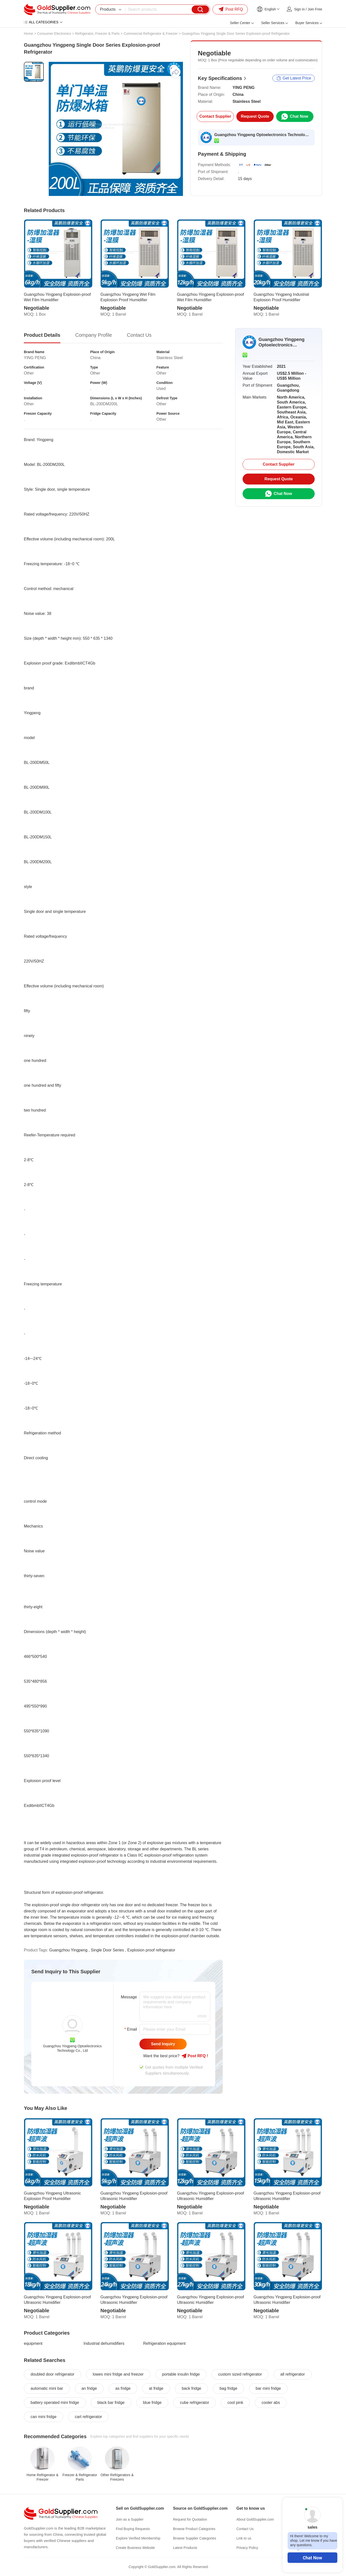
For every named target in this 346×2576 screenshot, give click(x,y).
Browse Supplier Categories (194, 2538)
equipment (33, 2343)
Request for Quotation (190, 2519)
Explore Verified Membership (138, 2538)
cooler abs (270, 2402)
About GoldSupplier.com (255, 2519)
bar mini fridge (268, 2388)
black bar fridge (111, 2402)
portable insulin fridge (181, 2374)
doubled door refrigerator (52, 2374)
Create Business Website (135, 2548)
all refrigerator (292, 2374)
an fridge (89, 2388)
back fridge (191, 2388)
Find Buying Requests (133, 2529)
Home (28, 34)
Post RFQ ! (194, 2055)
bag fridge (228, 2388)
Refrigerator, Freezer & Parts (97, 34)
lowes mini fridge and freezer (118, 2374)
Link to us (243, 2538)
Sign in (299, 9)
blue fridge (152, 2402)
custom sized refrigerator (240, 2374)
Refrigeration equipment (164, 2343)
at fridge (156, 2388)
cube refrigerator (194, 2402)
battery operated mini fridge (55, 2402)
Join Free (315, 9)
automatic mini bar (47, 2388)
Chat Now (312, 2557)
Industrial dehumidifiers (104, 2343)
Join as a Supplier (129, 2519)
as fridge (122, 2388)
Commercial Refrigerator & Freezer (151, 34)
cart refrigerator (88, 2417)
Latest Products (185, 2548)
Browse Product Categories (194, 2529)
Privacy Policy (247, 2548)
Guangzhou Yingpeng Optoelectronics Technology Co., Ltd (262, 135)
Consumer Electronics (54, 34)
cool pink (235, 2402)
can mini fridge (43, 2417)
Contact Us (245, 2529)
